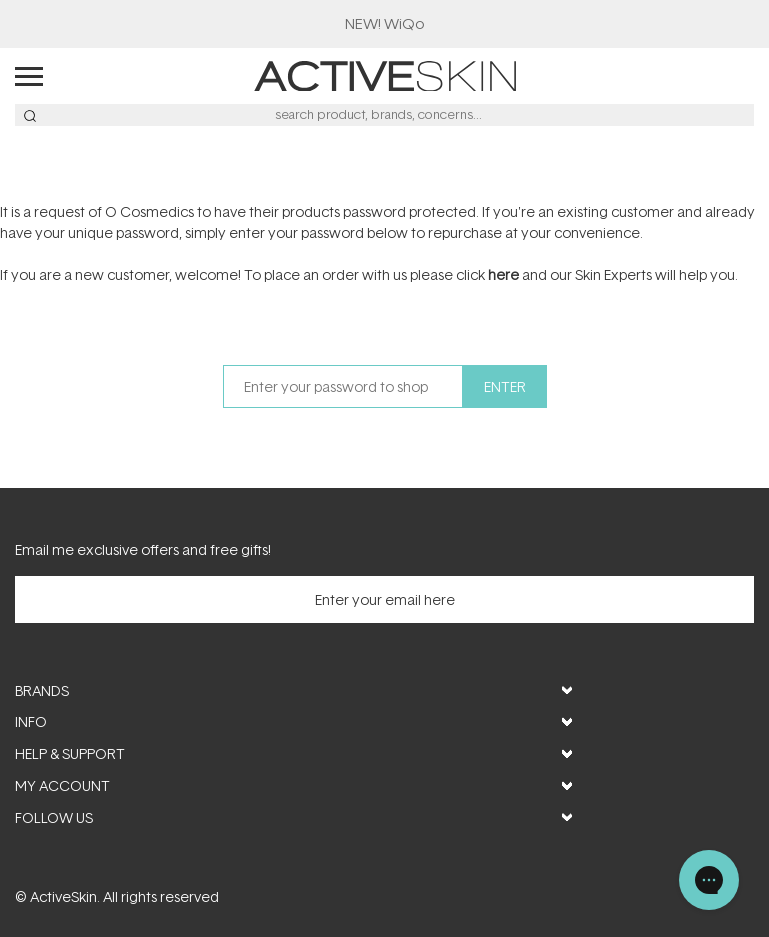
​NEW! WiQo (385, 23)
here (503, 274)
